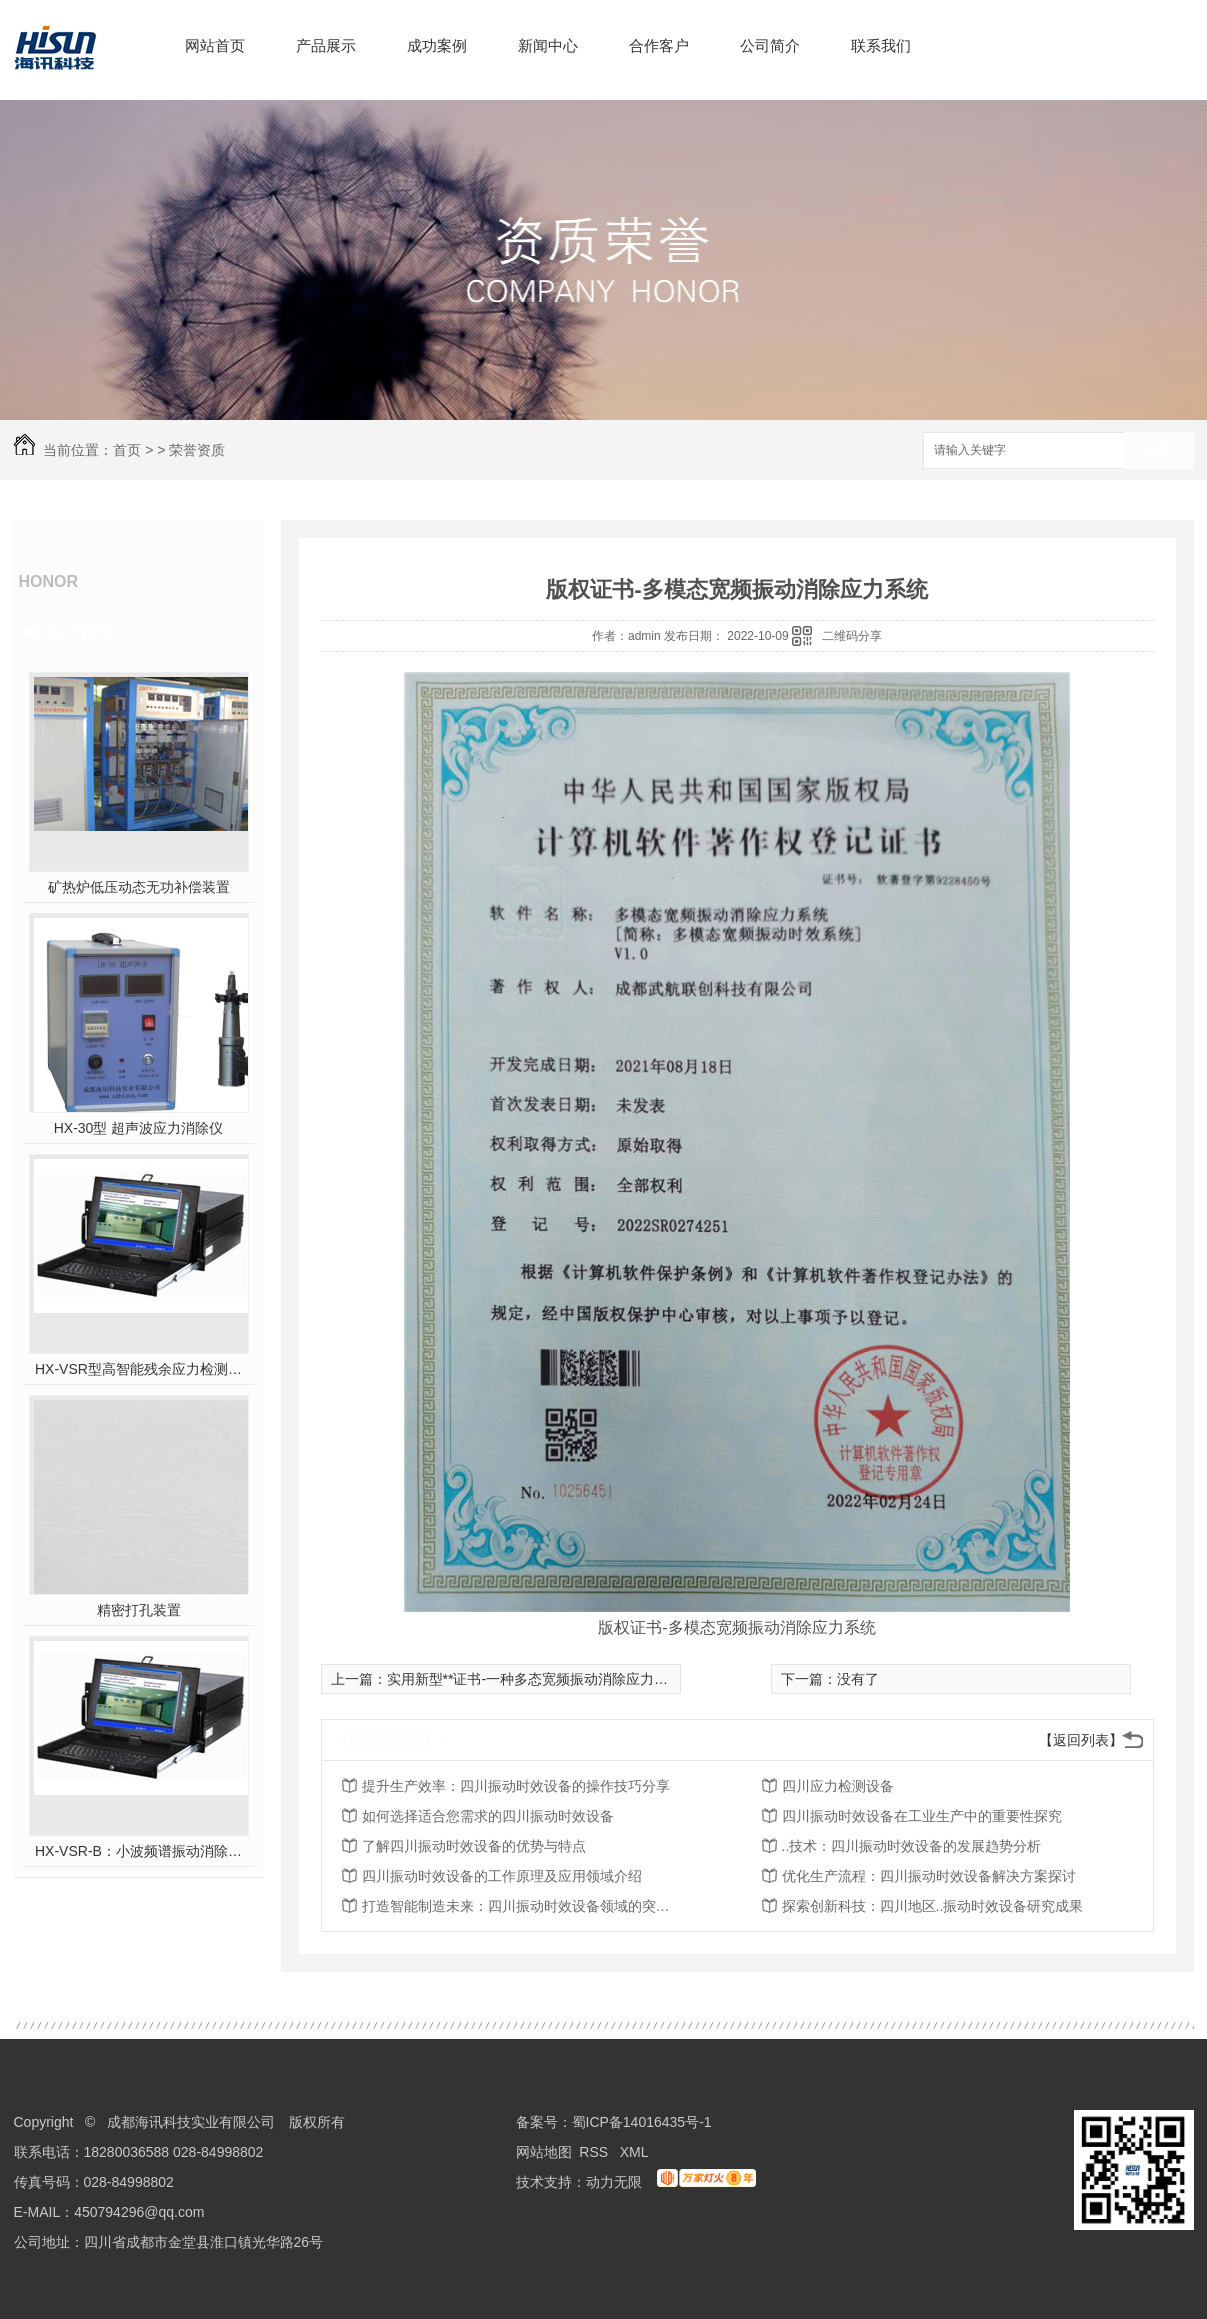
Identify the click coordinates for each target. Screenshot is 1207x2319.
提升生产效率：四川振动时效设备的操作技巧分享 (516, 1786)
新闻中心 (548, 45)
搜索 (1159, 451)
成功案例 (437, 45)
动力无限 (614, 2182)
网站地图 (544, 2152)
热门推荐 (80, 631)
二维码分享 (852, 636)
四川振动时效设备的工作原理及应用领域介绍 (502, 1876)
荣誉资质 (197, 450)
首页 (127, 450)
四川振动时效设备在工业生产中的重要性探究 (922, 1816)
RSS (595, 2152)
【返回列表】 (1081, 1740)
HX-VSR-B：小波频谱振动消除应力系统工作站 (138, 1851)
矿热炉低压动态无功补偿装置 (139, 887)
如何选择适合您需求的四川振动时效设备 (488, 1816)
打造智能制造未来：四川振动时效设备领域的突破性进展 (522, 1906)
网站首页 (215, 45)
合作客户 (659, 45)
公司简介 (770, 45)
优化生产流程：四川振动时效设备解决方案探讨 (929, 1876)
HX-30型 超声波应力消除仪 (139, 1128)
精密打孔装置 (139, 1610)
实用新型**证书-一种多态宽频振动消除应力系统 (535, 1679)
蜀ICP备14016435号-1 (642, 2122)
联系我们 (881, 45)
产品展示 (326, 45)
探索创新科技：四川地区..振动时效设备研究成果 (933, 1906)
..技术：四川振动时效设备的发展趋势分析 (912, 1846)
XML (636, 2152)
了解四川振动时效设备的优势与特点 (474, 1846)
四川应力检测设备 (838, 1786)
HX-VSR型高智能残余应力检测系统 (138, 1369)
